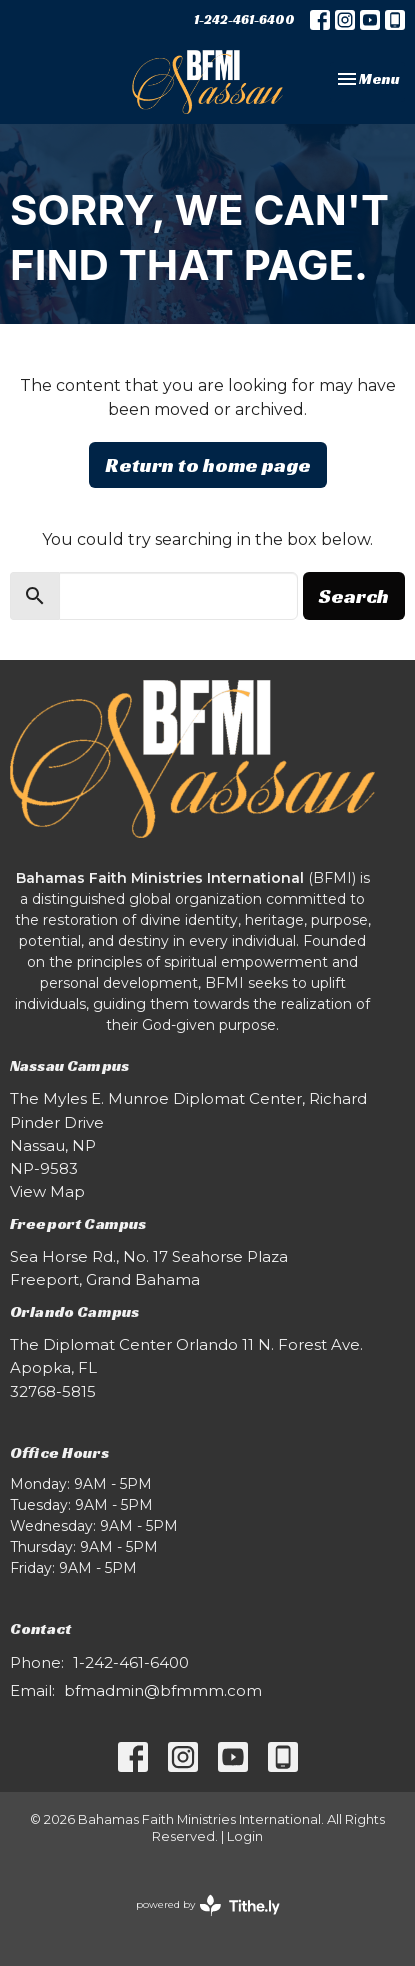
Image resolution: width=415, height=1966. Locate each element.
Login (245, 1836)
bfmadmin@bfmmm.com (163, 1690)
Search (354, 596)
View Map (47, 1191)
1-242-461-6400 (244, 19)
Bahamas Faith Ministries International (160, 878)
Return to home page (208, 465)
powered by (208, 1905)
